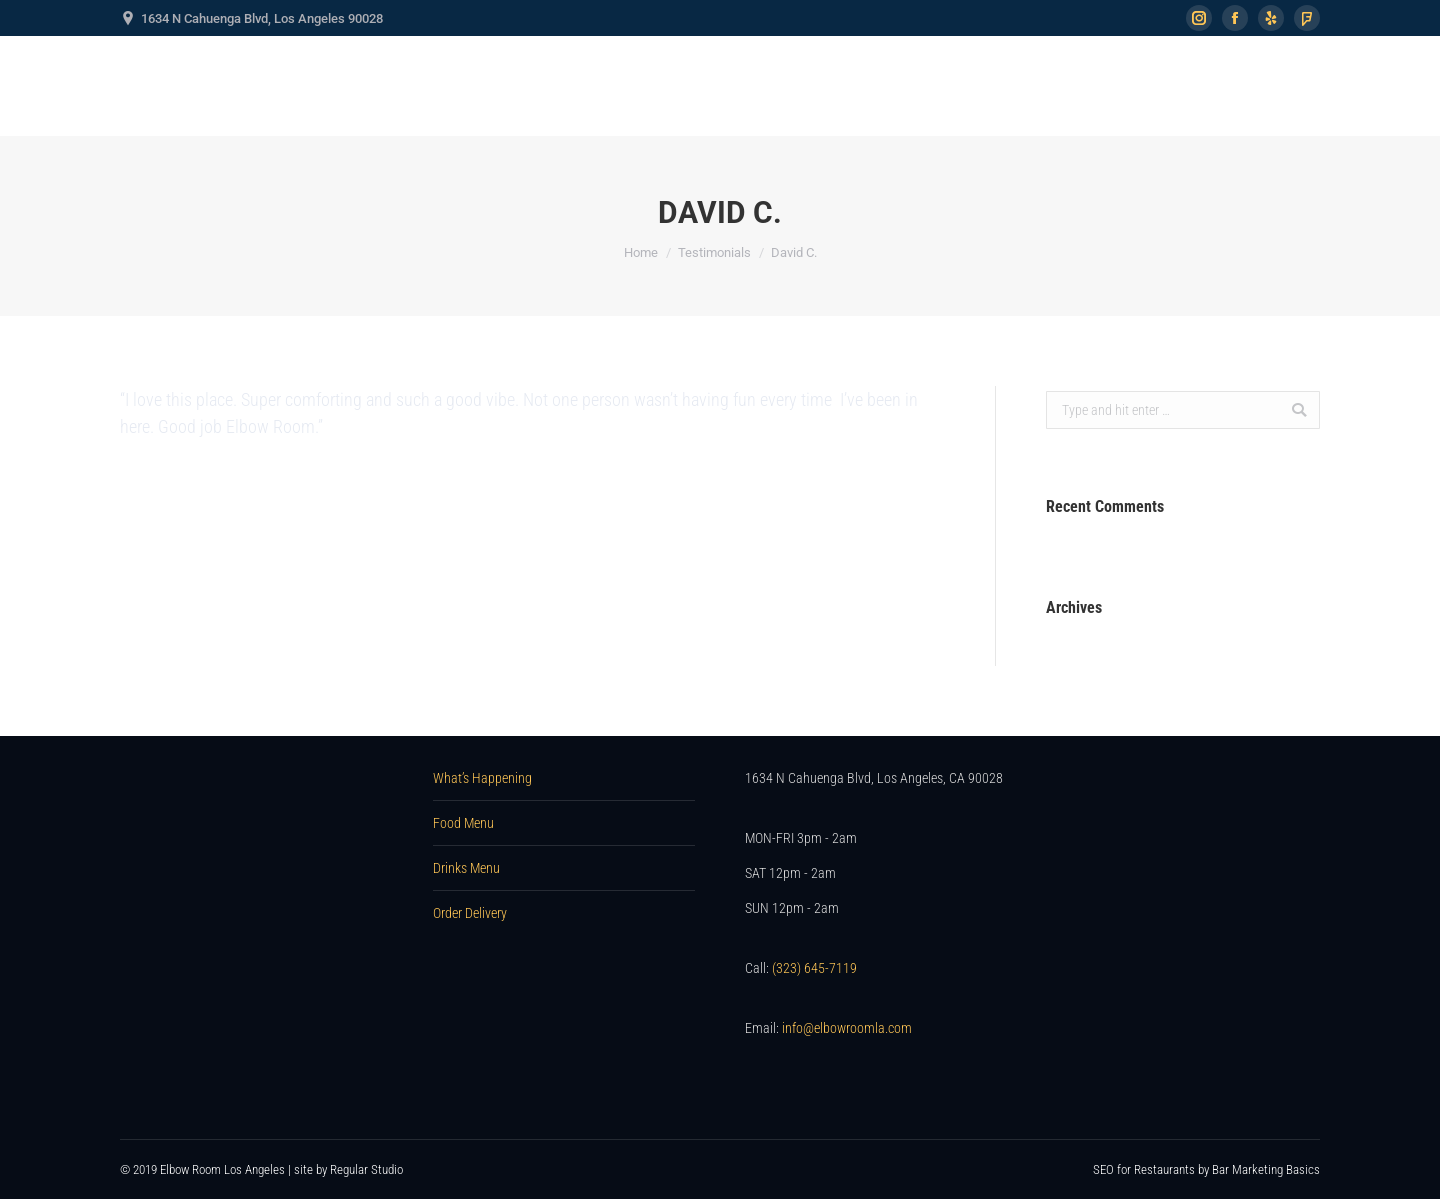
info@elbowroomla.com (847, 1028)
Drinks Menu (466, 868)
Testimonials (714, 252)
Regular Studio (366, 1169)
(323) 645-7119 (814, 968)
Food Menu (463, 823)
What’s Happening (482, 778)
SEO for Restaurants (1145, 1169)
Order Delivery (470, 913)
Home (641, 252)
